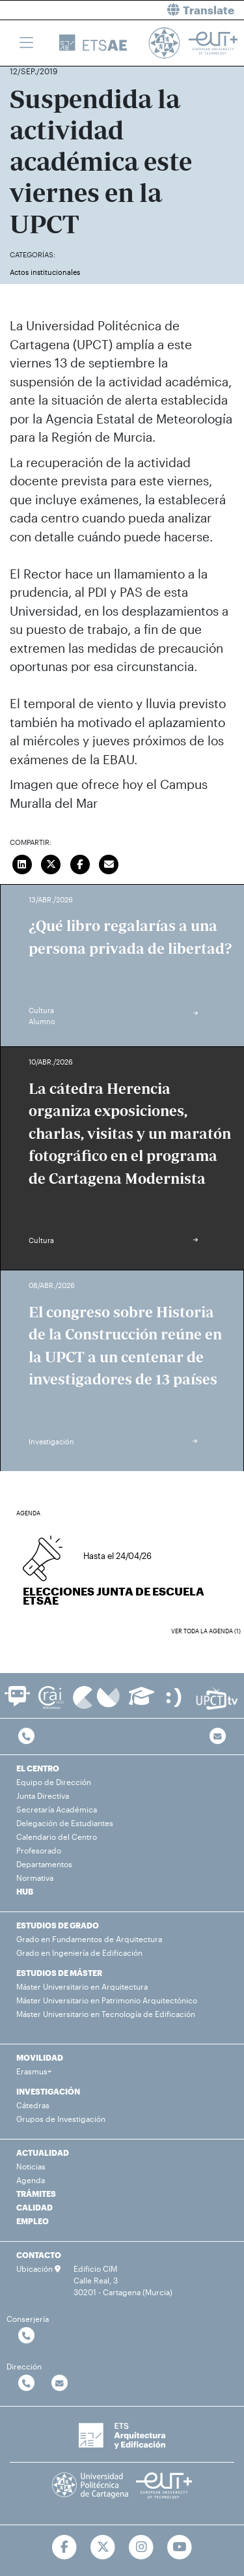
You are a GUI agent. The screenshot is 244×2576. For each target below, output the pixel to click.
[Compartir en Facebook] (80, 862)
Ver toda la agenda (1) (206, 1631)
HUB (24, 1891)
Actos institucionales (45, 272)
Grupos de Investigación (60, 2118)
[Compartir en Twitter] (51, 862)
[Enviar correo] (109, 862)
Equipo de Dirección (53, 1781)
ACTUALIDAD (42, 2152)
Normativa (34, 1877)
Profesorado (38, 1850)
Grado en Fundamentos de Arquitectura (89, 1938)
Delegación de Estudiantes (64, 1822)
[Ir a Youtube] (179, 2547)
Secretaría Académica (56, 1809)
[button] (188, 10)
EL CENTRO (37, 1768)
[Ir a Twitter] (103, 2547)
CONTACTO (38, 2254)
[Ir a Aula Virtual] (141, 1702)
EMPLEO (32, 2220)
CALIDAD (34, 2207)
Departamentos (44, 1863)
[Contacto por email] (217, 1736)
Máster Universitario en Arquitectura (82, 1986)
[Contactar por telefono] (26, 1736)
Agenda (30, 2179)
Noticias (31, 2166)
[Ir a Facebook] (64, 2547)
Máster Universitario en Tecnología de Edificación (105, 2013)
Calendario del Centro (56, 1836)
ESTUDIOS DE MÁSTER (59, 1972)
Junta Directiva (42, 1795)
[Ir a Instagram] (141, 2547)
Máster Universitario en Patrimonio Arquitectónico (106, 2000)
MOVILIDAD (39, 2057)
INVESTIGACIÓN (48, 2091)
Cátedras (32, 2105)
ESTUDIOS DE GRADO (57, 1925)
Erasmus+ (33, 2071)
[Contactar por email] (59, 2383)
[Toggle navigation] (26, 43)
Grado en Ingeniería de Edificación (79, 1952)
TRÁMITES (36, 2193)
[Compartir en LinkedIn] (22, 862)
